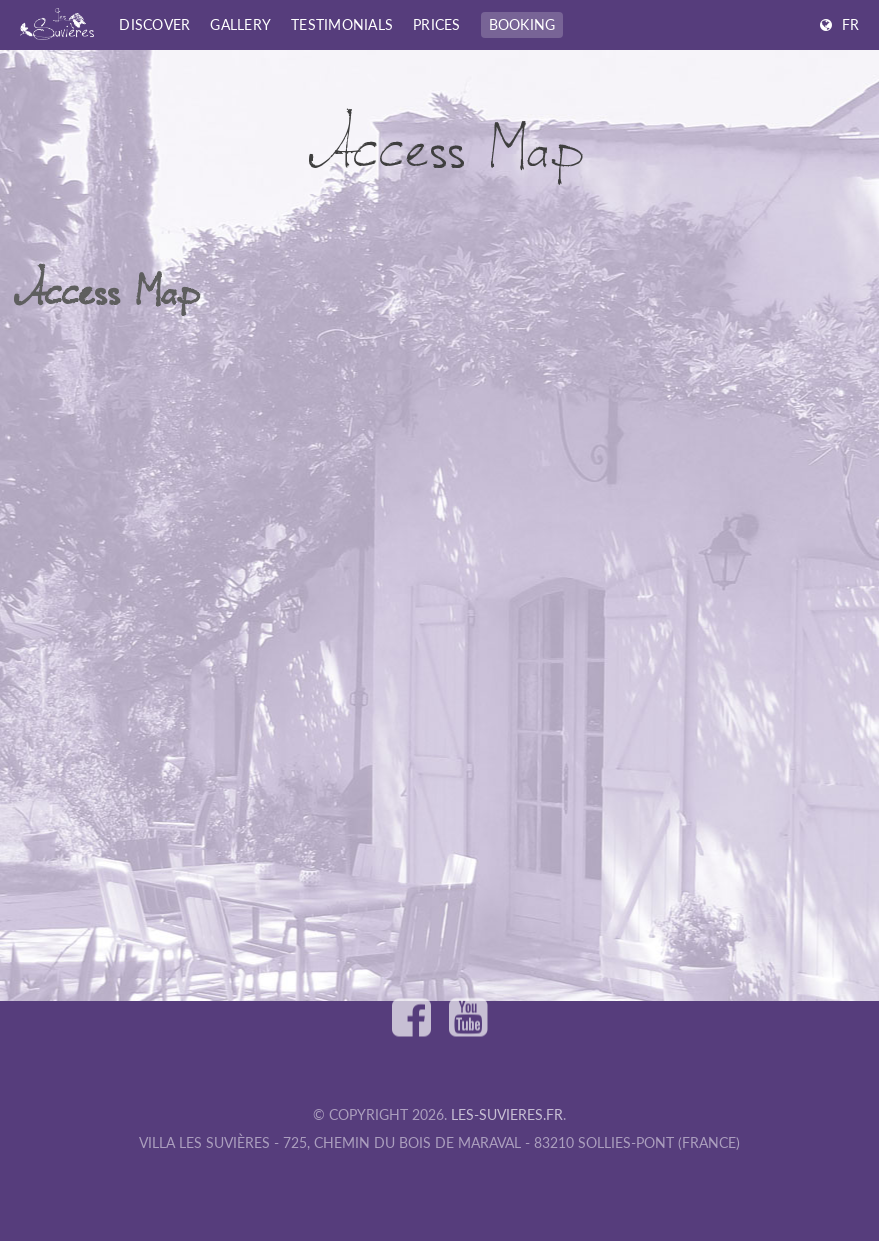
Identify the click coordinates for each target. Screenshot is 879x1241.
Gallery (240, 24)
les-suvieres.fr (507, 1114)
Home (33, 68)
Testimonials (342, 24)
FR (851, 24)
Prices (437, 24)
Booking (522, 24)
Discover (154, 24)
